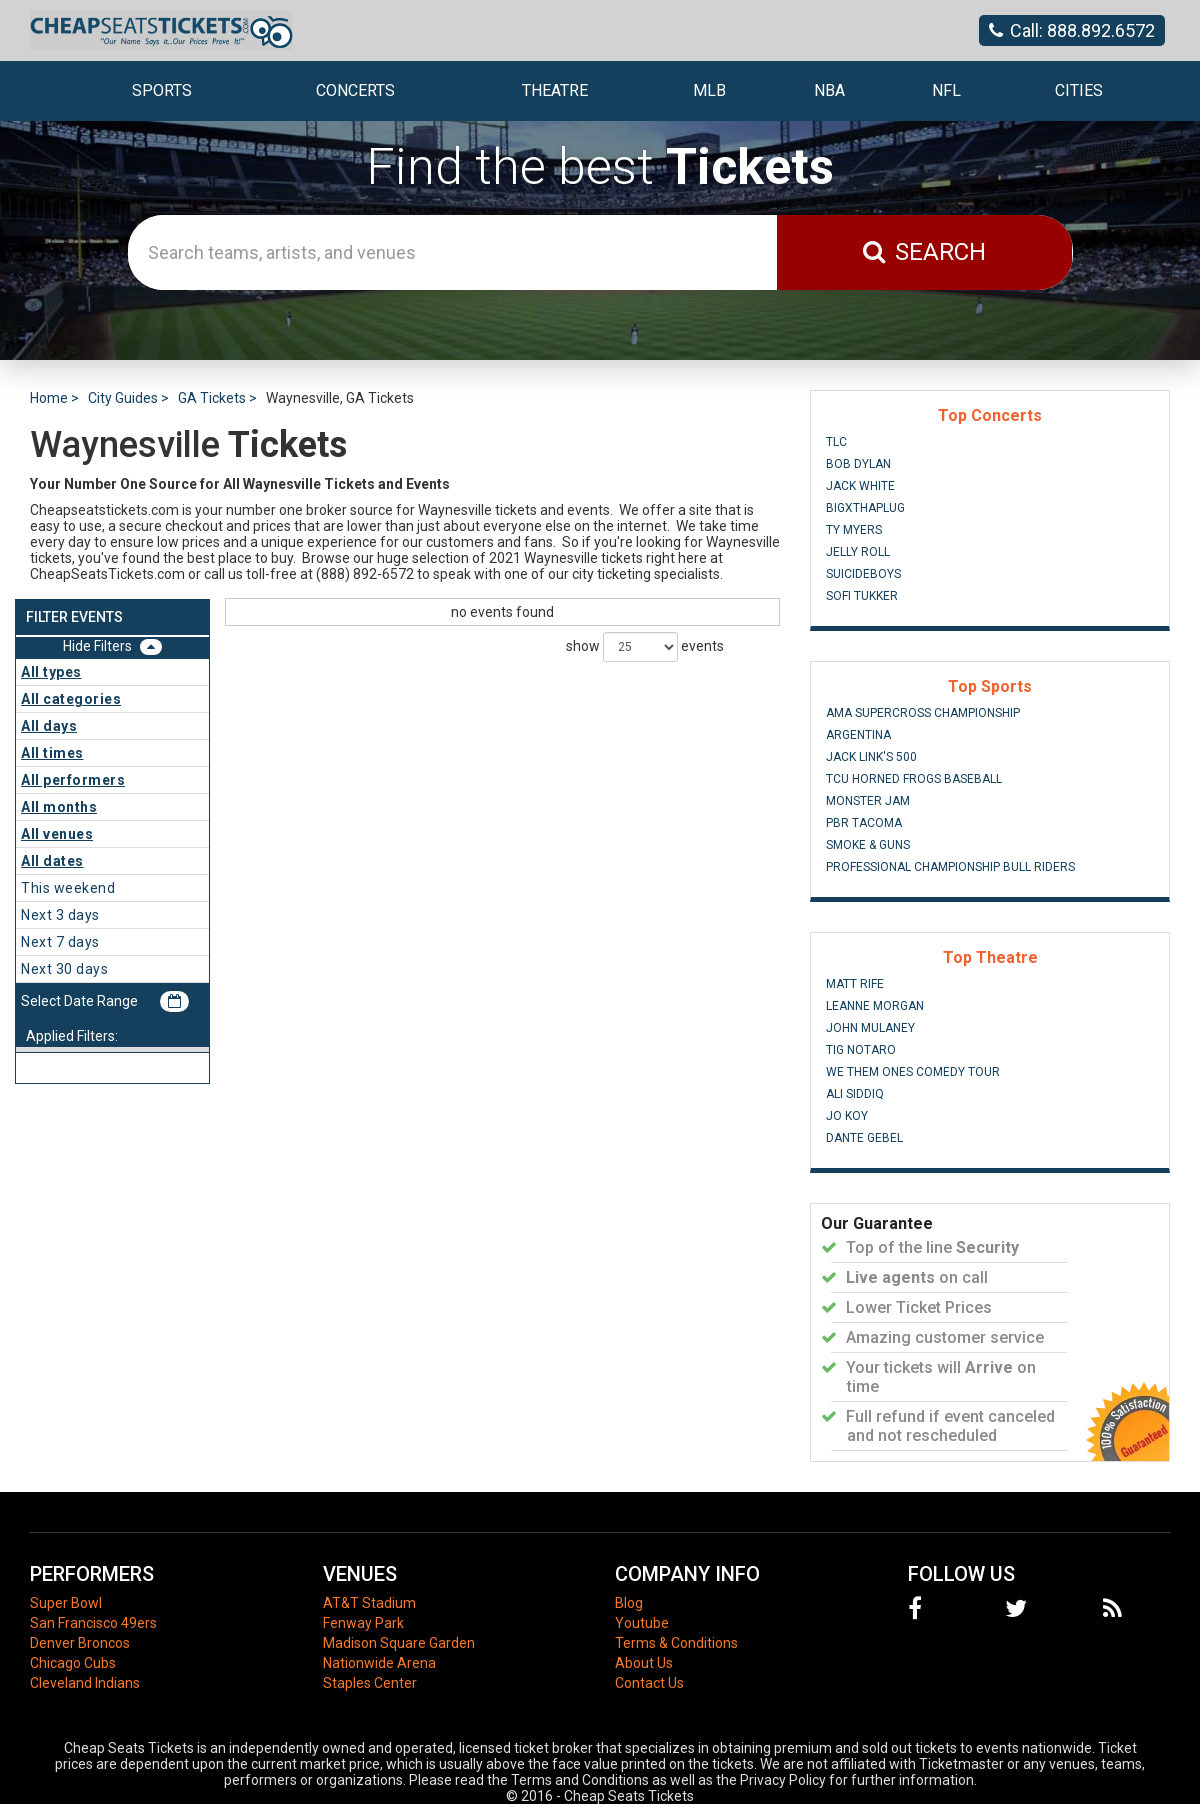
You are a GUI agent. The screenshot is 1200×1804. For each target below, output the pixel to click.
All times (52, 753)
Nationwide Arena (379, 1663)
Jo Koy (847, 1116)
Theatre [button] (555, 90)
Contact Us (649, 1683)
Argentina (858, 735)
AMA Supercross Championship (923, 713)
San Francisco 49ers (93, 1623)
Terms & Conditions (676, 1643)
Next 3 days (60, 915)
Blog (629, 1603)
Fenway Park (363, 1623)
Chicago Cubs (73, 1663)
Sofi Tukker (862, 596)
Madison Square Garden (399, 1643)
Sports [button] (162, 90)
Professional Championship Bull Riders (950, 867)
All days (49, 726)
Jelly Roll (858, 552)
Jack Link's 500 (871, 757)
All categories (71, 699)
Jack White (860, 486)
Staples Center (370, 1683)
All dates (52, 861)
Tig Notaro (861, 1050)
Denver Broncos (80, 1643)
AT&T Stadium (369, 1603)
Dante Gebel (864, 1138)
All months (59, 807)
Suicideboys (863, 574)
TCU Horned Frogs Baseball (914, 779)
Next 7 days (60, 942)
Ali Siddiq (855, 1094)
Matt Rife (855, 984)
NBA (829, 90)
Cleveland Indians (85, 1683)
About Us (644, 1663)
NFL (946, 90)
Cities (1079, 90)
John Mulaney (870, 1028)
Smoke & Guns (868, 845)
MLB (709, 90)
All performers (73, 780)
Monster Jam (868, 801)
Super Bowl (66, 1603)
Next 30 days (64, 969)
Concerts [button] (355, 90)
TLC (836, 442)
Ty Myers (854, 530)
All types (51, 672)
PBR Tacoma (864, 823)
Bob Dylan (858, 464)
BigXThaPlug (865, 508)
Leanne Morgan (875, 1006)
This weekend (68, 888)
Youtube (642, 1623)
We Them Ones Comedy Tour (913, 1072)
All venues (57, 834)
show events (645, 647)
